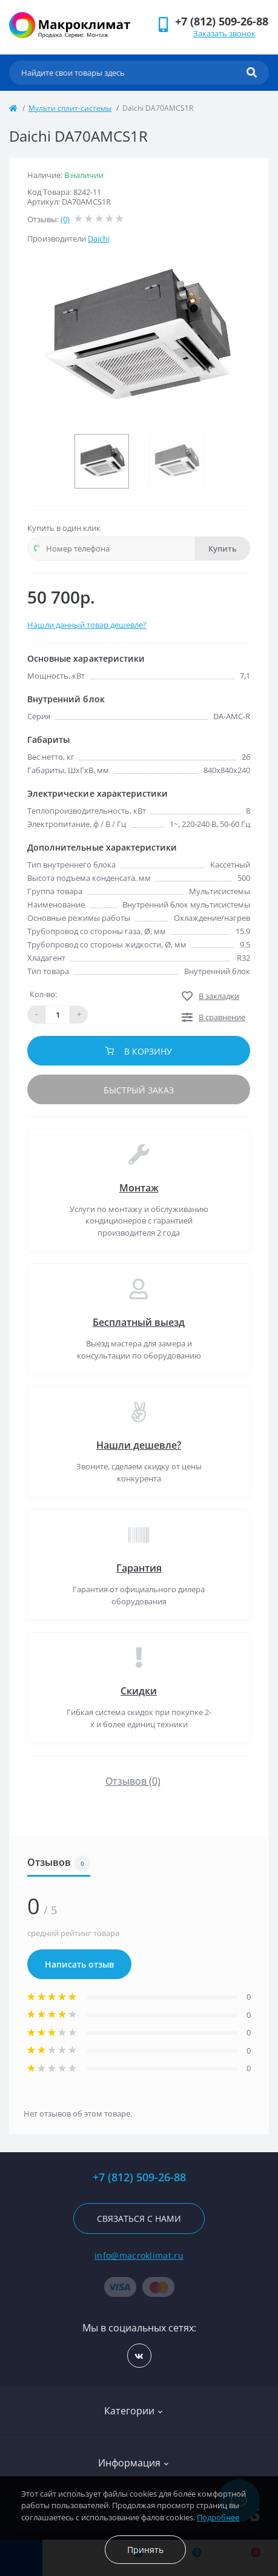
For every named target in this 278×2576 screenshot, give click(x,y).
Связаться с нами (139, 2218)
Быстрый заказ (139, 1090)
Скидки (139, 1691)
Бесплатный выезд (139, 1322)
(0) (65, 219)
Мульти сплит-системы (69, 108)
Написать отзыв (79, 1964)
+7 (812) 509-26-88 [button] (139, 2177)
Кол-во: (43, 994)
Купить (222, 548)
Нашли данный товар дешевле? (87, 624)
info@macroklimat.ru (139, 2255)
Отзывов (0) (133, 1781)
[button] (221, 21)
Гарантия (139, 1568)
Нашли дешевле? (138, 1445)
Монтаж (139, 1187)
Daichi (99, 238)
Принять (145, 2549)
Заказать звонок (224, 33)
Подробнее (218, 2517)
